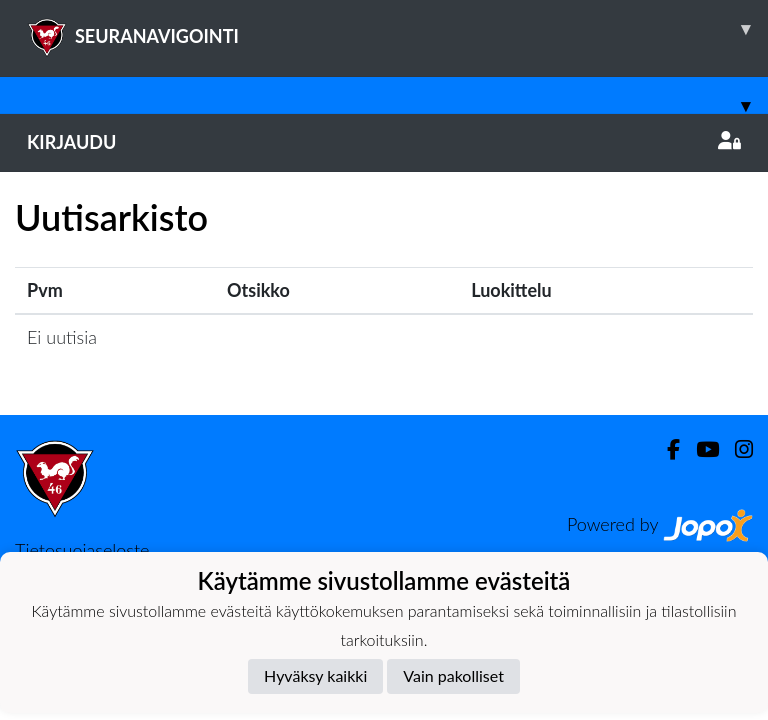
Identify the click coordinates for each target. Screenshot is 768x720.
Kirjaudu (384, 142)
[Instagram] (736, 449)
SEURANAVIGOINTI (397, 29)
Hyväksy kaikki (315, 675)
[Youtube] (699, 449)
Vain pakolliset (453, 675)
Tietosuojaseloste (82, 550)
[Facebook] (665, 449)
